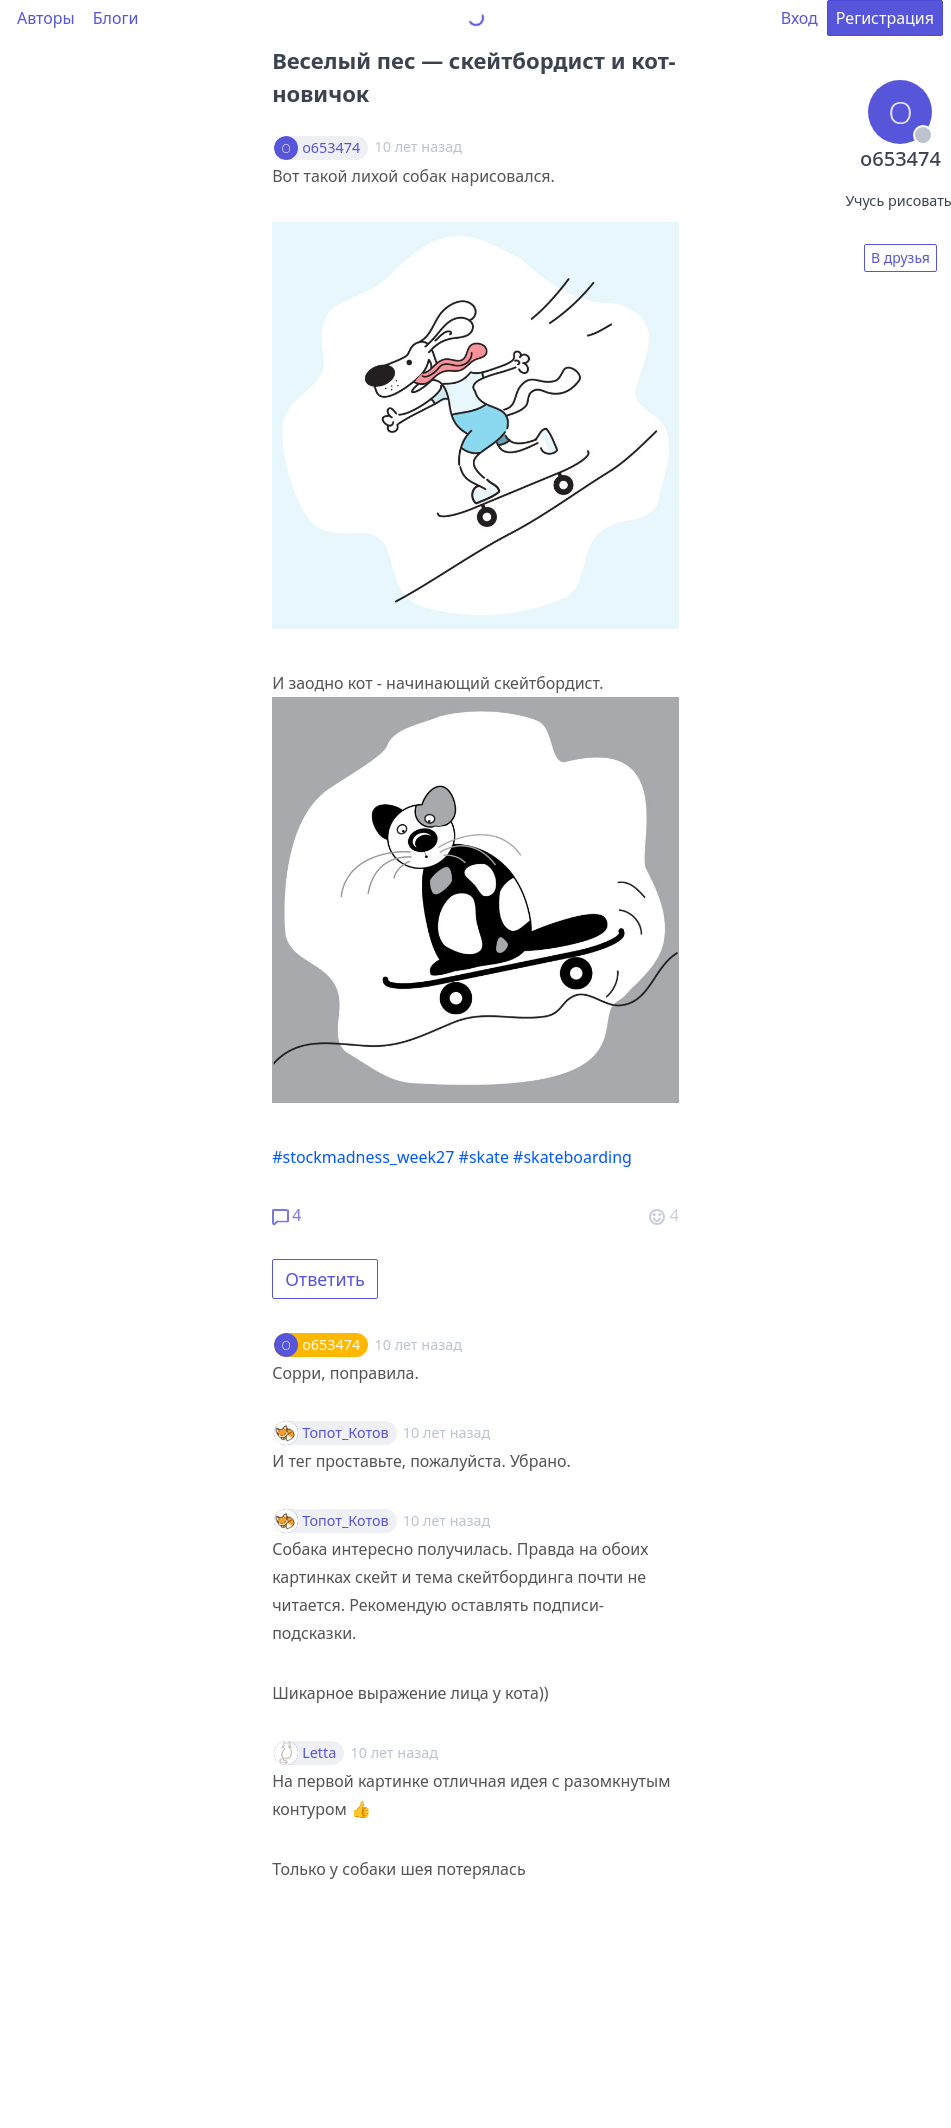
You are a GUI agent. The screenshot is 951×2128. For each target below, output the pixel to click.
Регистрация (885, 18)
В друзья (900, 257)
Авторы (46, 18)
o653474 (331, 148)
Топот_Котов (345, 1433)
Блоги (116, 18)
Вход (799, 18)
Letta (319, 1753)
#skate (484, 1157)
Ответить (325, 1279)
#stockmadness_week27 (363, 1157)
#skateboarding (572, 1157)
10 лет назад (417, 1344)
